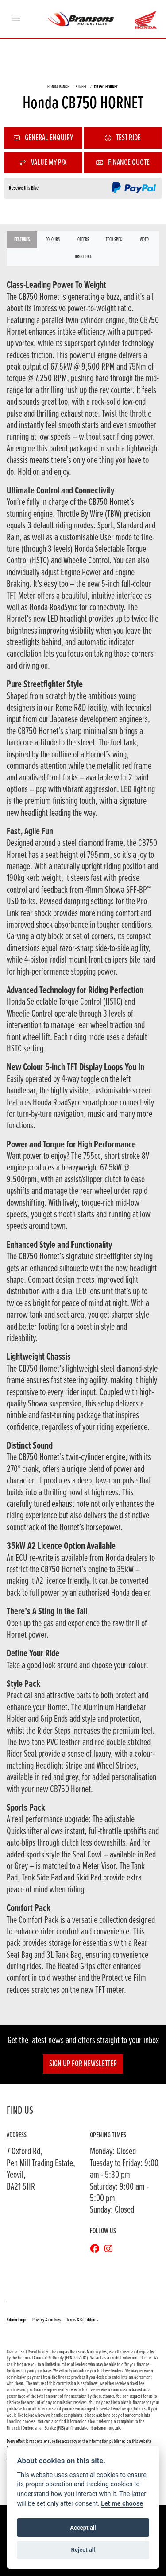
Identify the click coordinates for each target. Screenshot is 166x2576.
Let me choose (122, 2503)
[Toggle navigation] (16, 19)
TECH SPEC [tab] (114, 240)
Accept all (83, 2527)
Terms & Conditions (82, 2320)
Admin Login (17, 2320)
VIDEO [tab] (144, 240)
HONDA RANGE (58, 87)
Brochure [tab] (83, 257)
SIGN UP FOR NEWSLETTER (83, 2064)
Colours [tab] (53, 240)
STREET (81, 87)
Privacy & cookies (46, 2320)
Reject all (83, 2549)
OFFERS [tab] (83, 240)
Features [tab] (22, 240)
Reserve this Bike (24, 188)
